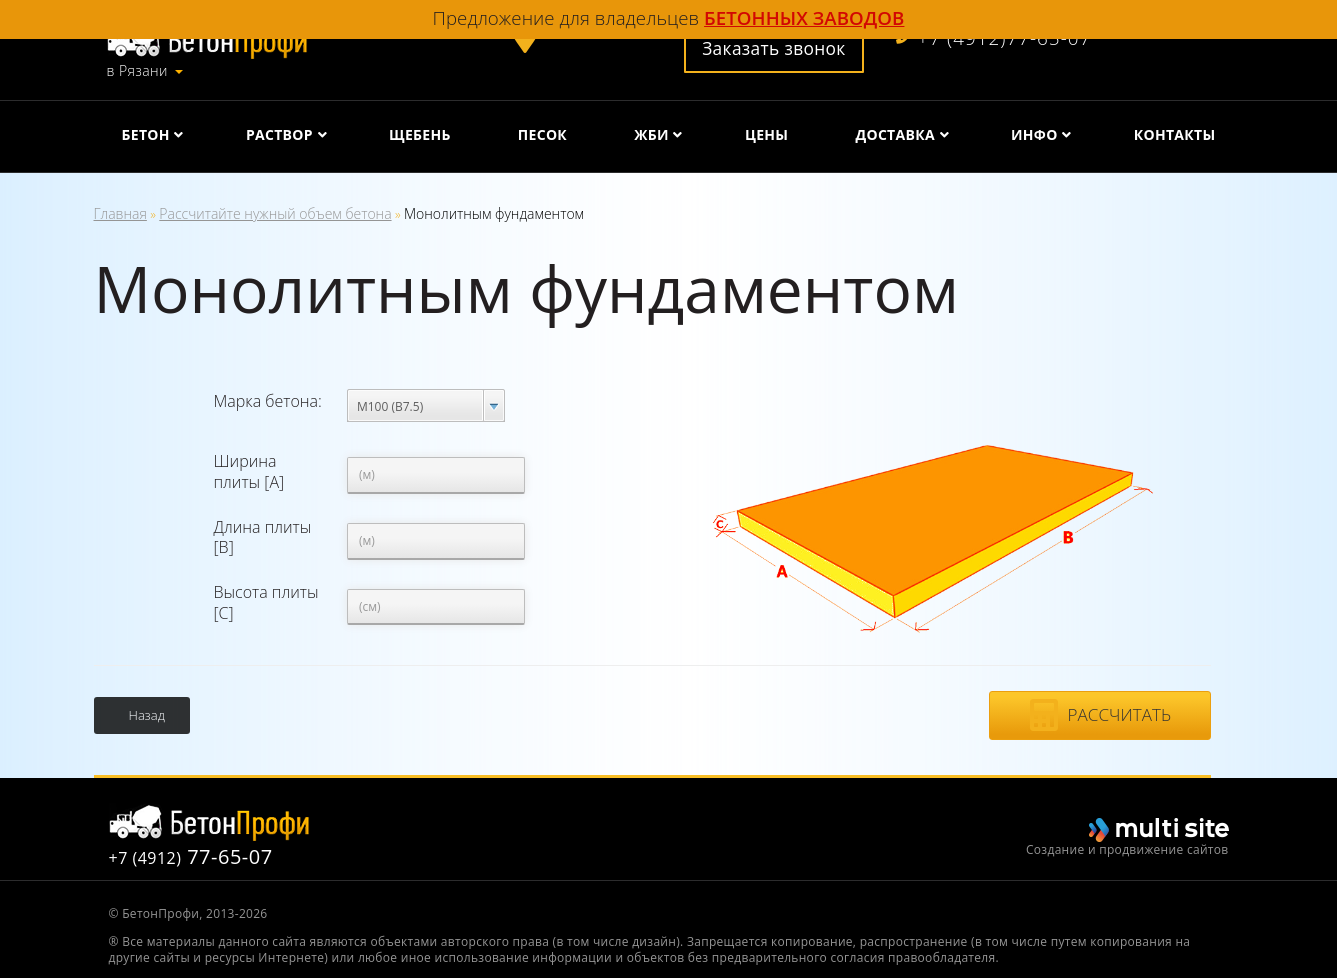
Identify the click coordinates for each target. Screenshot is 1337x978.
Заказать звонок (774, 48)
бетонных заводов (804, 17)
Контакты (1175, 134)
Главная (120, 213)
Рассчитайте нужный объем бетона (275, 213)
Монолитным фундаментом (494, 213)
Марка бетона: (268, 401)
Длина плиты (263, 537)
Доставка (894, 134)
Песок (542, 134)
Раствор (279, 134)
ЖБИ (651, 134)
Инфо (1034, 134)
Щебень (420, 134)
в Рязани (137, 71)
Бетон (146, 134)
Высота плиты (266, 602)
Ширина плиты (249, 471)
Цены (766, 134)
